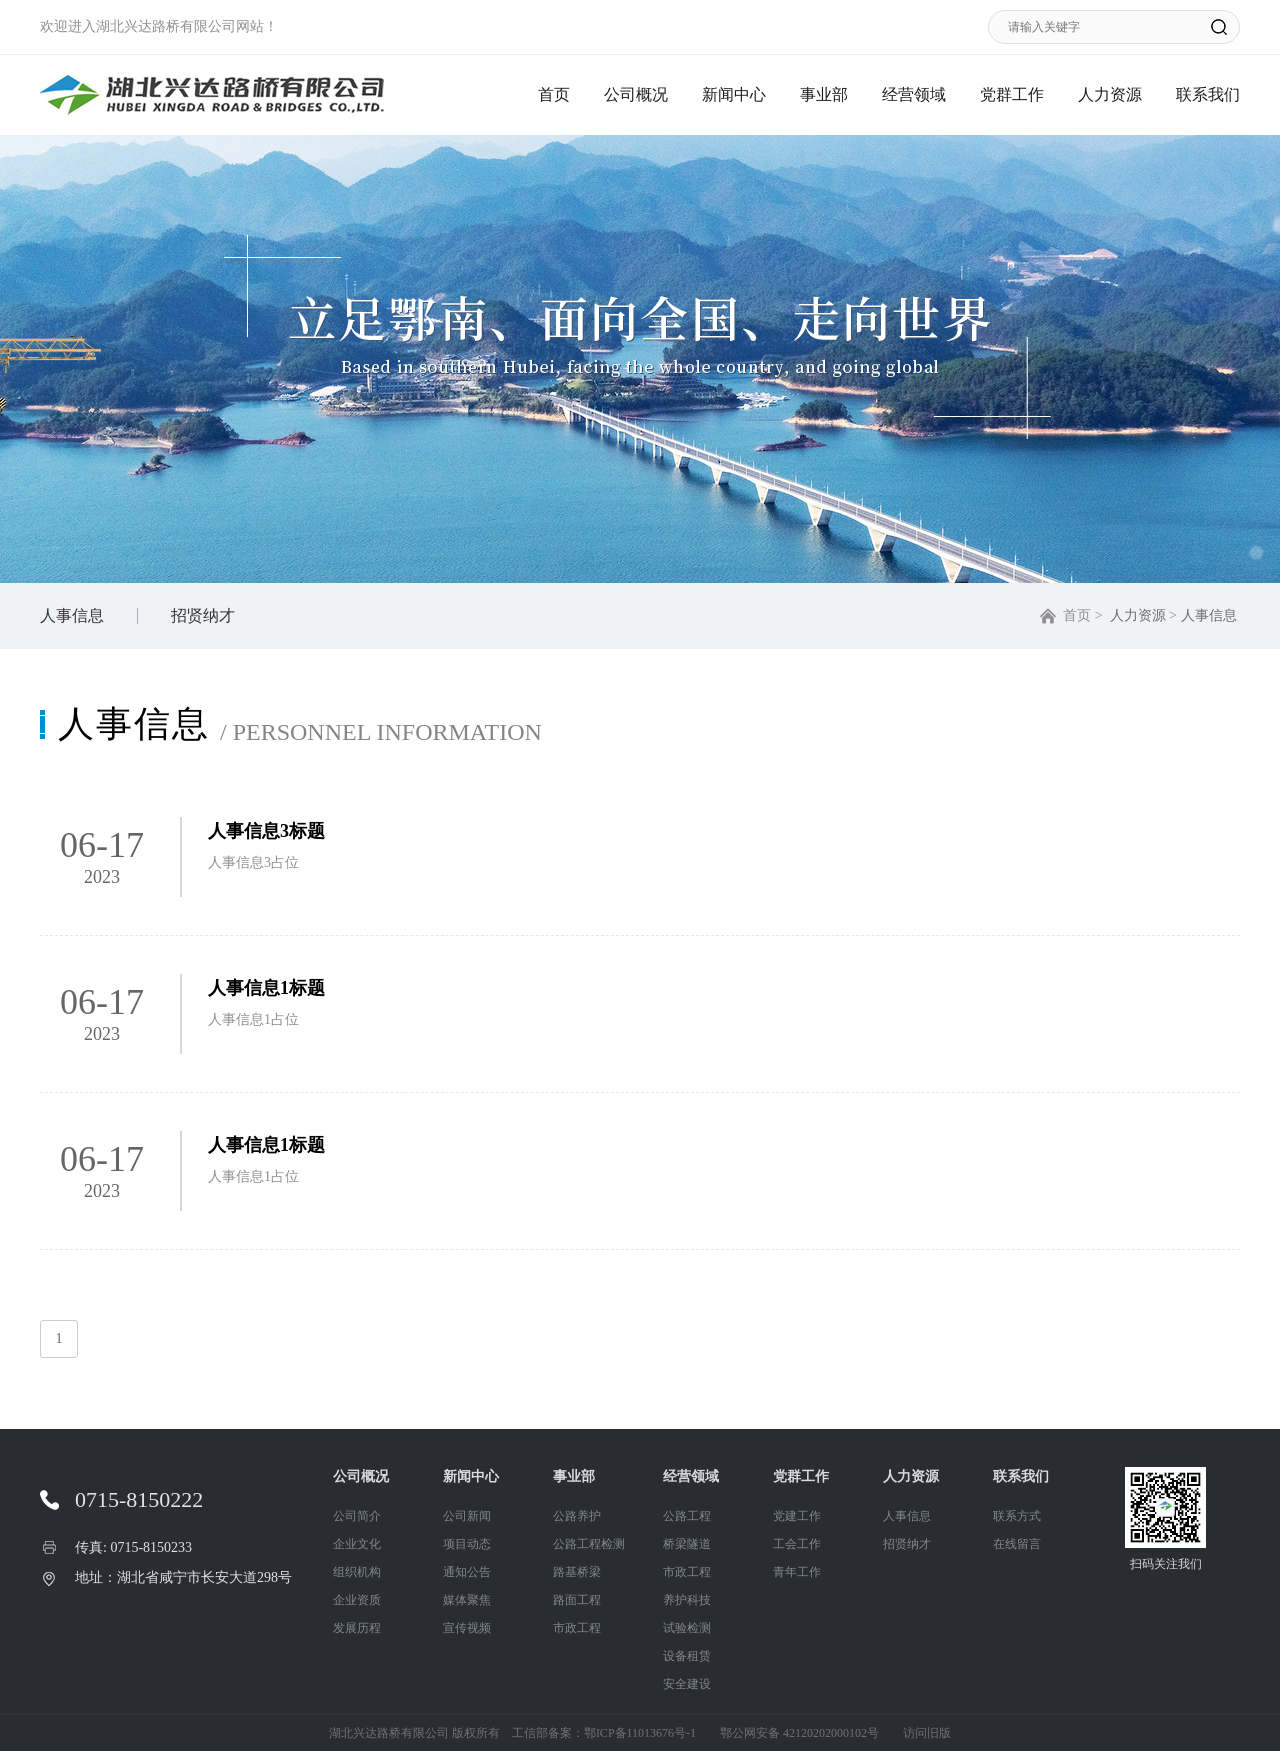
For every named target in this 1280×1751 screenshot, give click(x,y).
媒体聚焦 (467, 1600)
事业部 (824, 94)
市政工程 (577, 1628)
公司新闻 (467, 1516)
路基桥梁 (577, 1572)
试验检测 (687, 1628)
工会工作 (797, 1544)
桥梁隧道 (687, 1544)
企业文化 (357, 1544)
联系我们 (1208, 94)
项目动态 (467, 1544)
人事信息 (72, 615)
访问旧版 (927, 1733)
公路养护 (577, 1516)
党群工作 (1012, 94)
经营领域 (914, 94)
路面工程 (577, 1600)
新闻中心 (734, 94)
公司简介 (357, 1516)
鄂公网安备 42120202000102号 (799, 1733)
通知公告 (467, 1572)
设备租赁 (687, 1656)
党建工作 (797, 1516)
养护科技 (687, 1600)
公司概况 (636, 94)
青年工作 (797, 1572)
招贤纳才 (203, 615)
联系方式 (1017, 1516)
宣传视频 (467, 1628)
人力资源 (1110, 94)
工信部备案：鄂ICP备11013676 (593, 1733)
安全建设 (687, 1684)
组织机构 (357, 1572)
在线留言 (1017, 1544)
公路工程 (687, 1516)
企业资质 (357, 1600)
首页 (554, 94)
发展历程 (357, 1628)
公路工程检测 (589, 1544)
